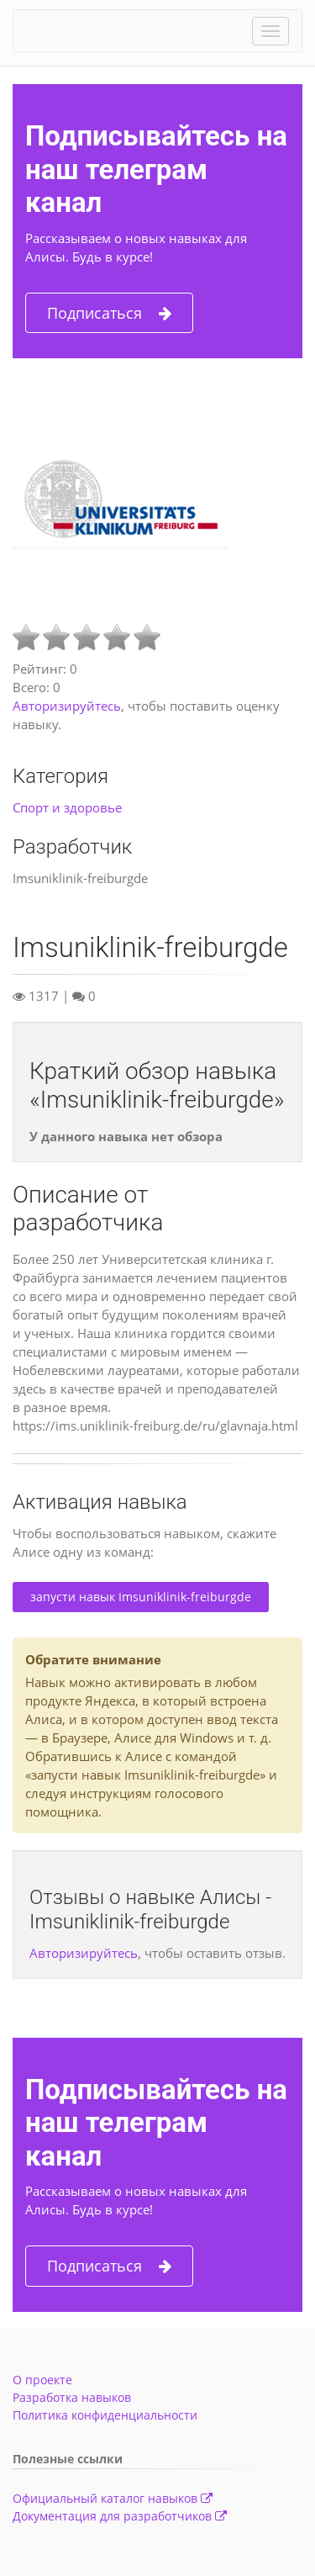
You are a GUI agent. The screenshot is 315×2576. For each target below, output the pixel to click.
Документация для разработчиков (120, 2516)
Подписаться (109, 313)
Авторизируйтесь (67, 705)
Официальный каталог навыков (113, 2498)
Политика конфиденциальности (105, 2415)
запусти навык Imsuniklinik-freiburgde (140, 1597)
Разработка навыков (72, 2397)
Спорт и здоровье (67, 807)
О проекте (42, 2380)
